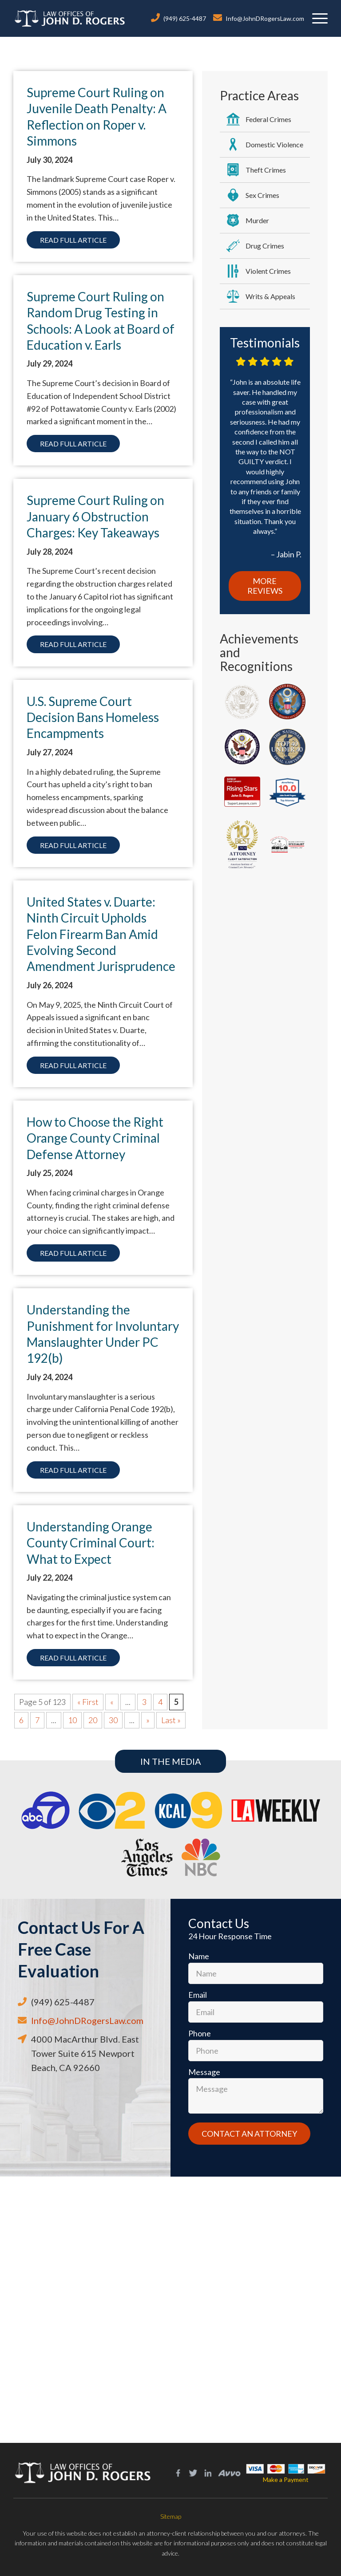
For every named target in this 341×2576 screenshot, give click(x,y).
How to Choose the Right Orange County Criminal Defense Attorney (95, 1138)
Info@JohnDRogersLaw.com (265, 18)
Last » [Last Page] (171, 1720)
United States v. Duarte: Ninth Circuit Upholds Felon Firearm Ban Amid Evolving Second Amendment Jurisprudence (101, 934)
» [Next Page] (148, 1720)
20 (92, 1720)
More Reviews (264, 586)
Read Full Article (73, 240)
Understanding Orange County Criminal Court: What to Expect (91, 1542)
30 (113, 1720)
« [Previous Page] (112, 1702)
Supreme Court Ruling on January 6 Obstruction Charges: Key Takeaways (95, 516)
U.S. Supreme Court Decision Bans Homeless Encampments (93, 717)
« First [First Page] (88, 1702)
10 (72, 1720)
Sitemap (170, 2516)
